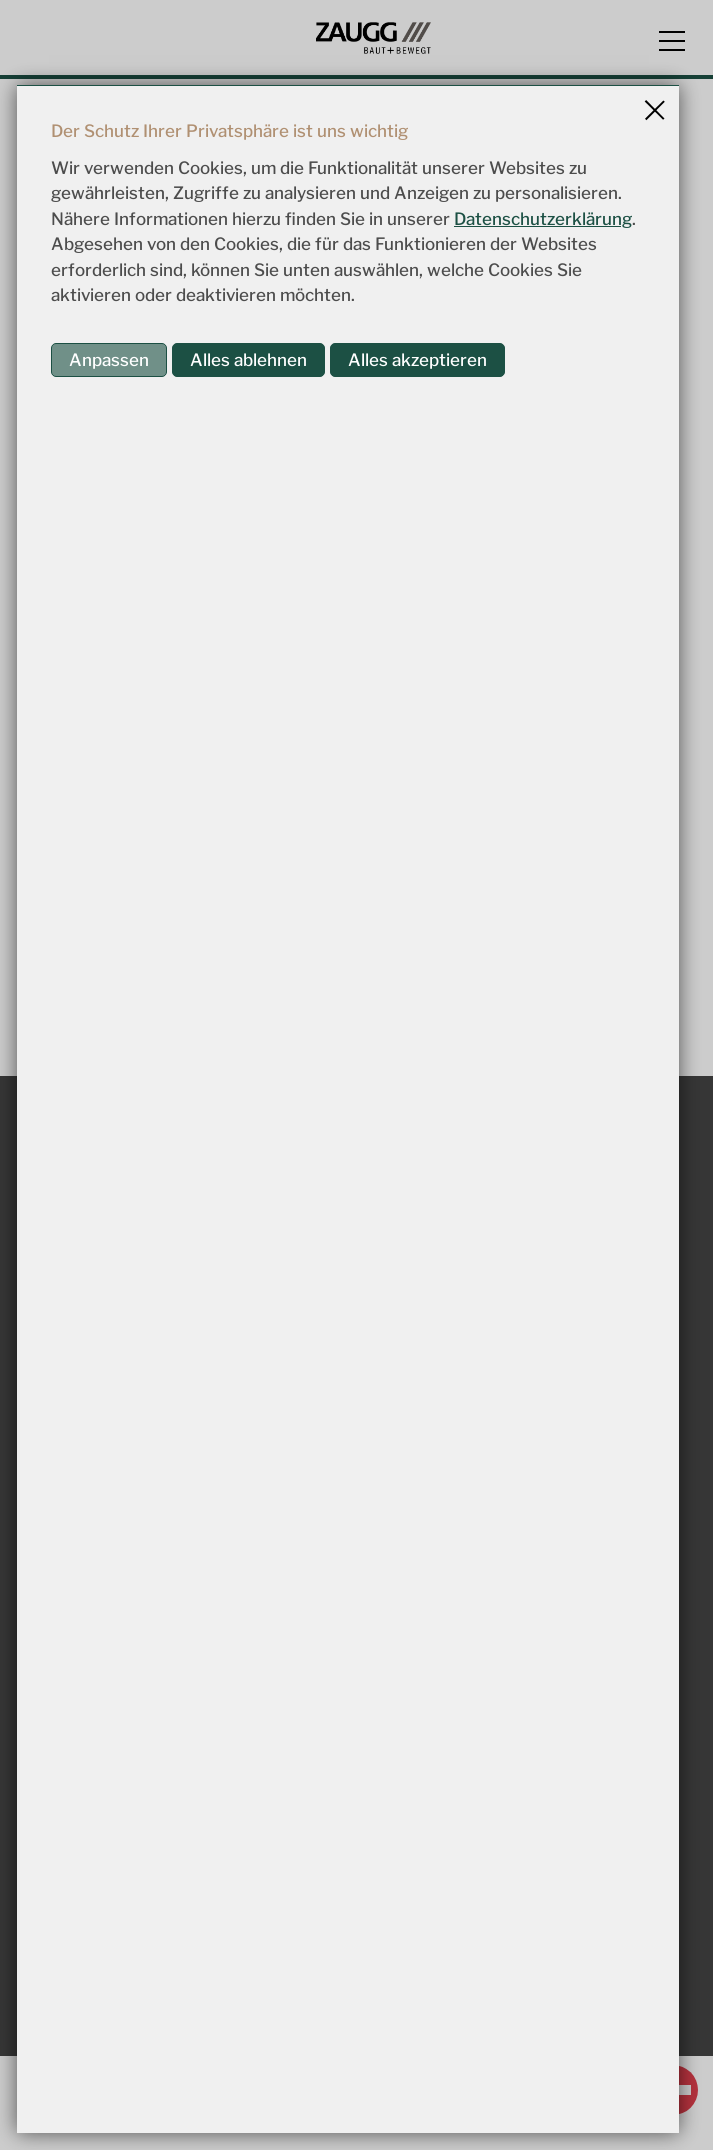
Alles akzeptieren (417, 360)
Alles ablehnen (248, 360)
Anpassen (109, 360)
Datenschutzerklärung (543, 219)
